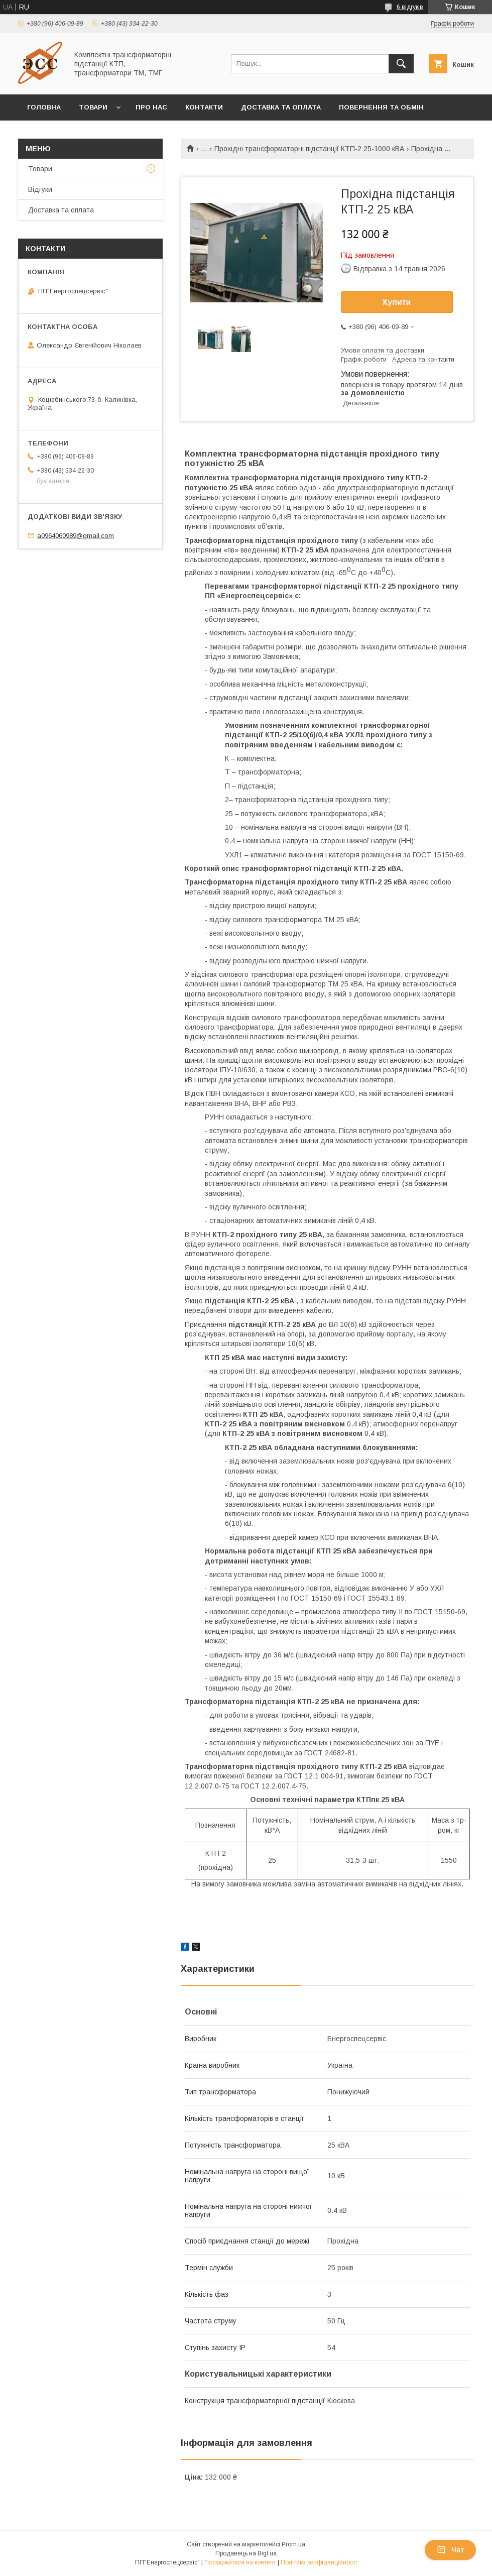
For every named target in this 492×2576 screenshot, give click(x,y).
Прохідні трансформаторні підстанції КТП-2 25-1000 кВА (309, 149)
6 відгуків (410, 7)
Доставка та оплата (281, 107)
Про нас (151, 107)
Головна (44, 107)
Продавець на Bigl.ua (246, 2553)
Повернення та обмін (381, 107)
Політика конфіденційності (319, 2562)
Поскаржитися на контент (240, 2562)
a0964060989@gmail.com (75, 535)
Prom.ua (293, 2544)
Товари (93, 107)
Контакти (204, 107)
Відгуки (40, 189)
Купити (397, 302)
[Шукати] (401, 63)
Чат (450, 2549)
